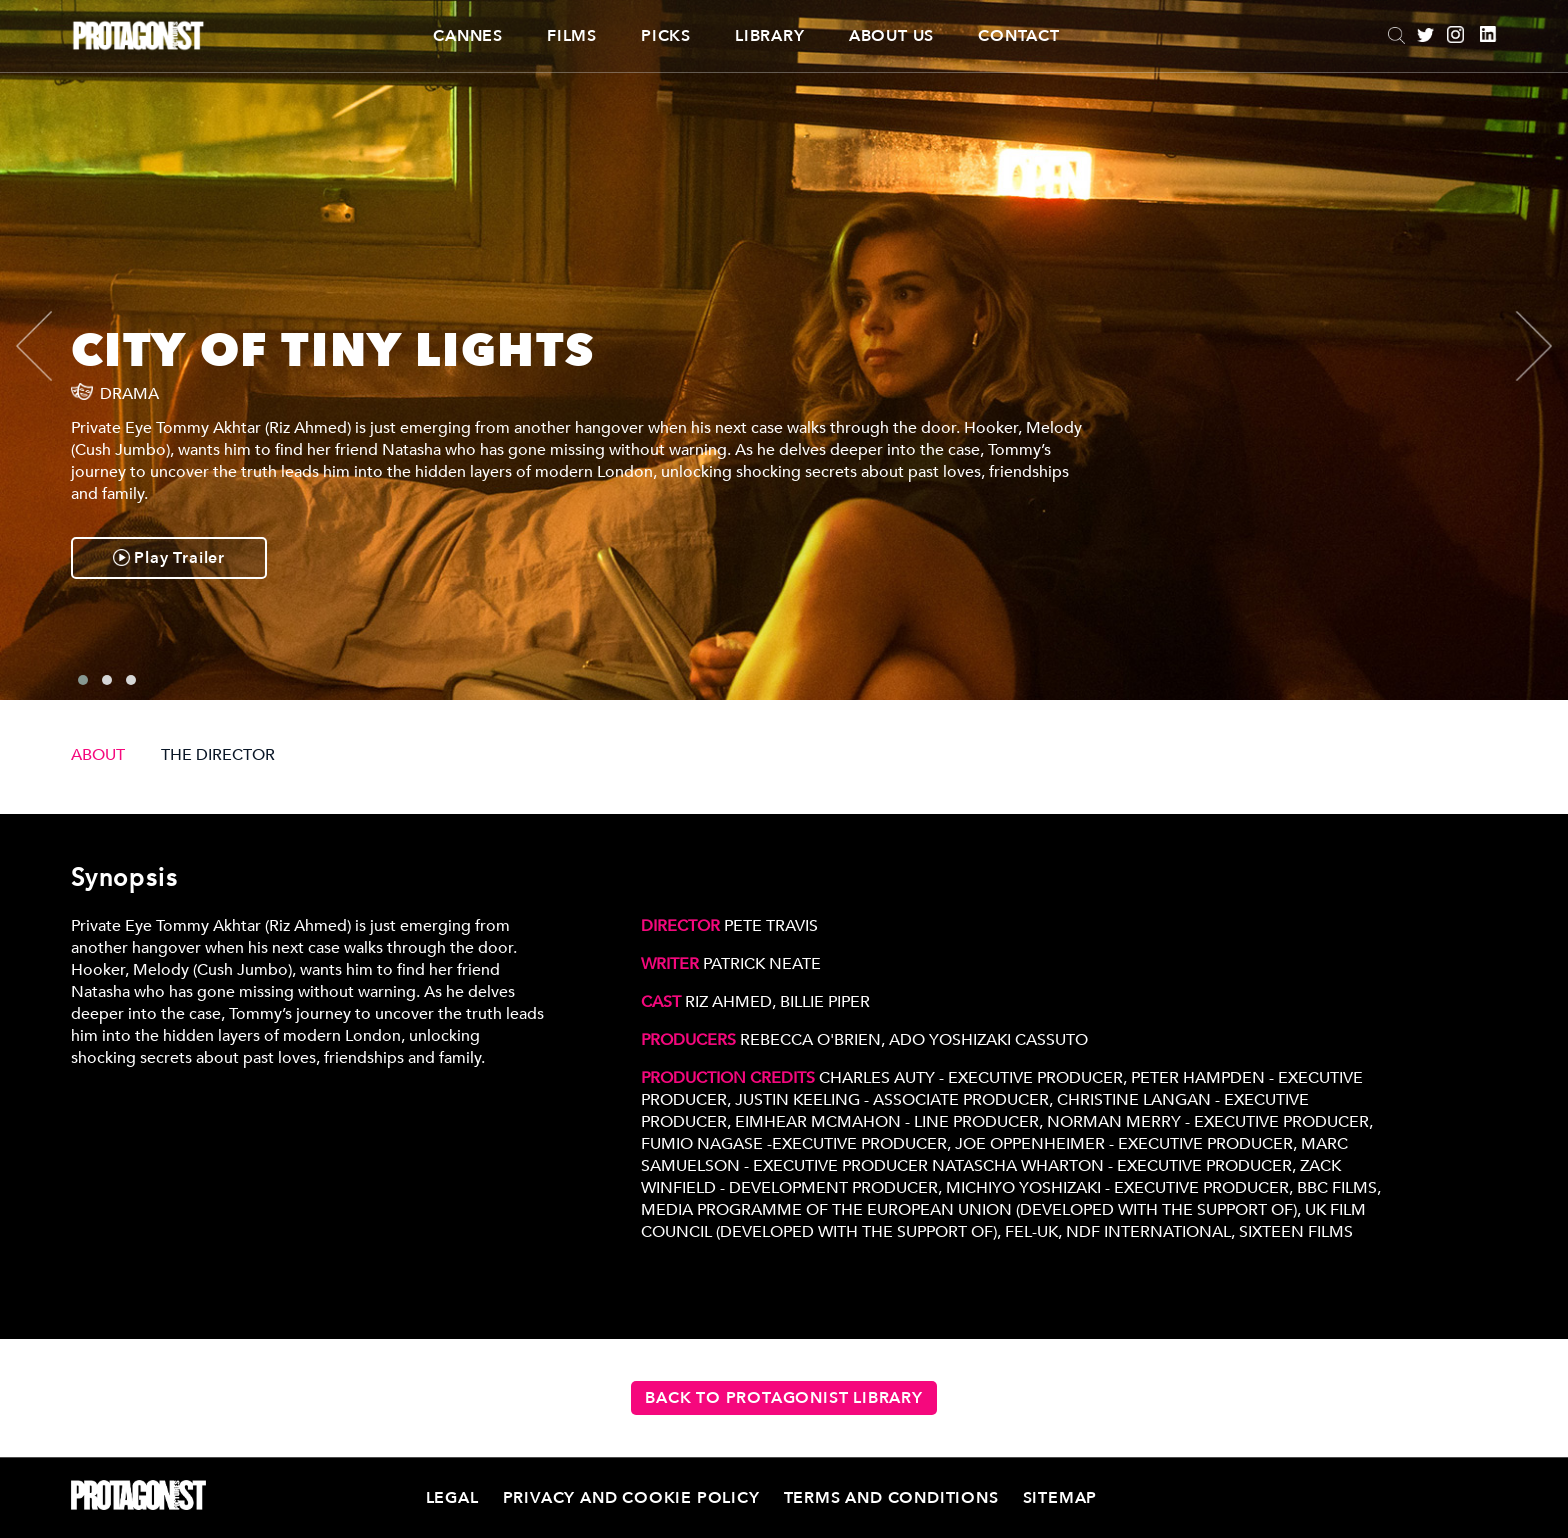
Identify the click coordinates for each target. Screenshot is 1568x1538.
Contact (1019, 36)
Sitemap (1060, 1498)
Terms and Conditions (891, 1498)
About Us (891, 36)
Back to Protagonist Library (784, 1398)
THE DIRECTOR (218, 755)
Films (572, 36)
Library (770, 36)
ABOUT (98, 755)
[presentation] (51, 346)
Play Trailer (169, 558)
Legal (452, 1498)
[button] (83, 680)
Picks (666, 36)
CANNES (468, 36)
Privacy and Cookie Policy (631, 1498)
